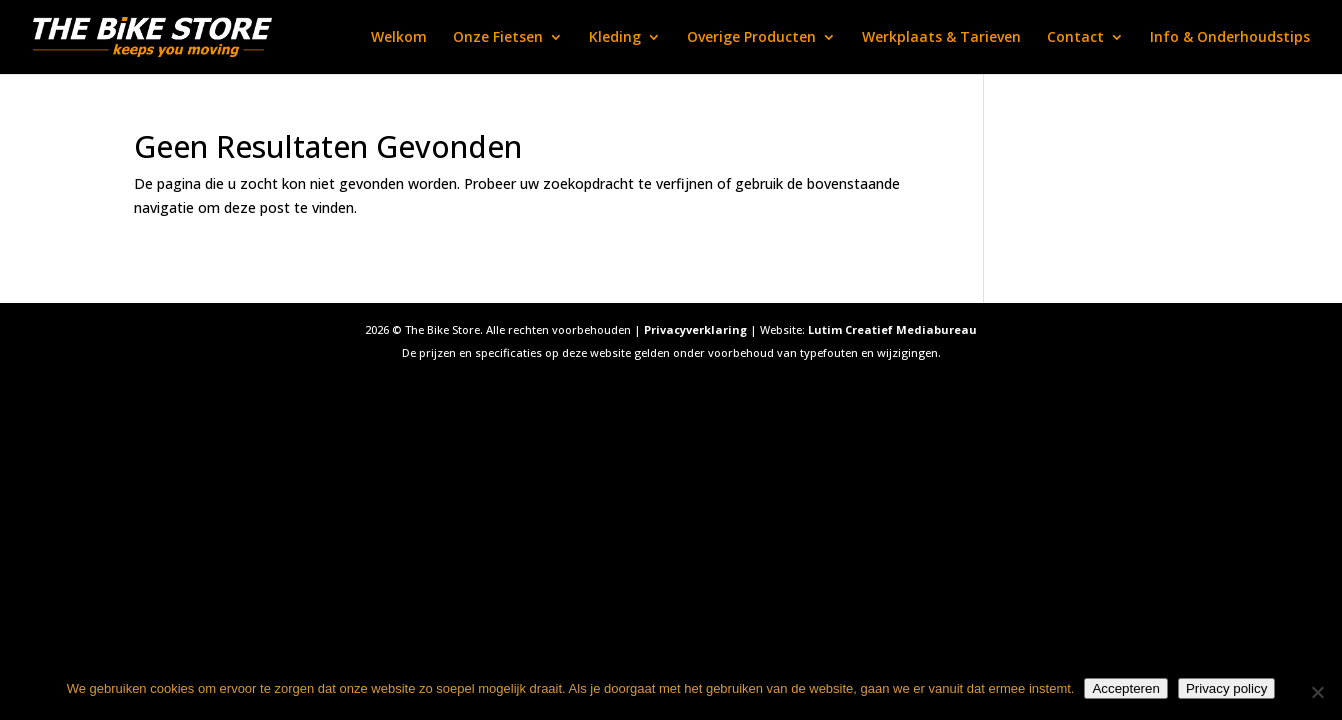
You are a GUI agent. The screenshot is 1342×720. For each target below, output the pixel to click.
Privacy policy (1226, 688)
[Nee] (1317, 692)
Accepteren (1125, 688)
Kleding (615, 38)
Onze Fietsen (498, 38)
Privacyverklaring (695, 329)
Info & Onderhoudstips (1230, 38)
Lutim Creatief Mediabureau (892, 329)
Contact (1075, 38)
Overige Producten (751, 38)
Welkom (399, 38)
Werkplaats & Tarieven (941, 38)
